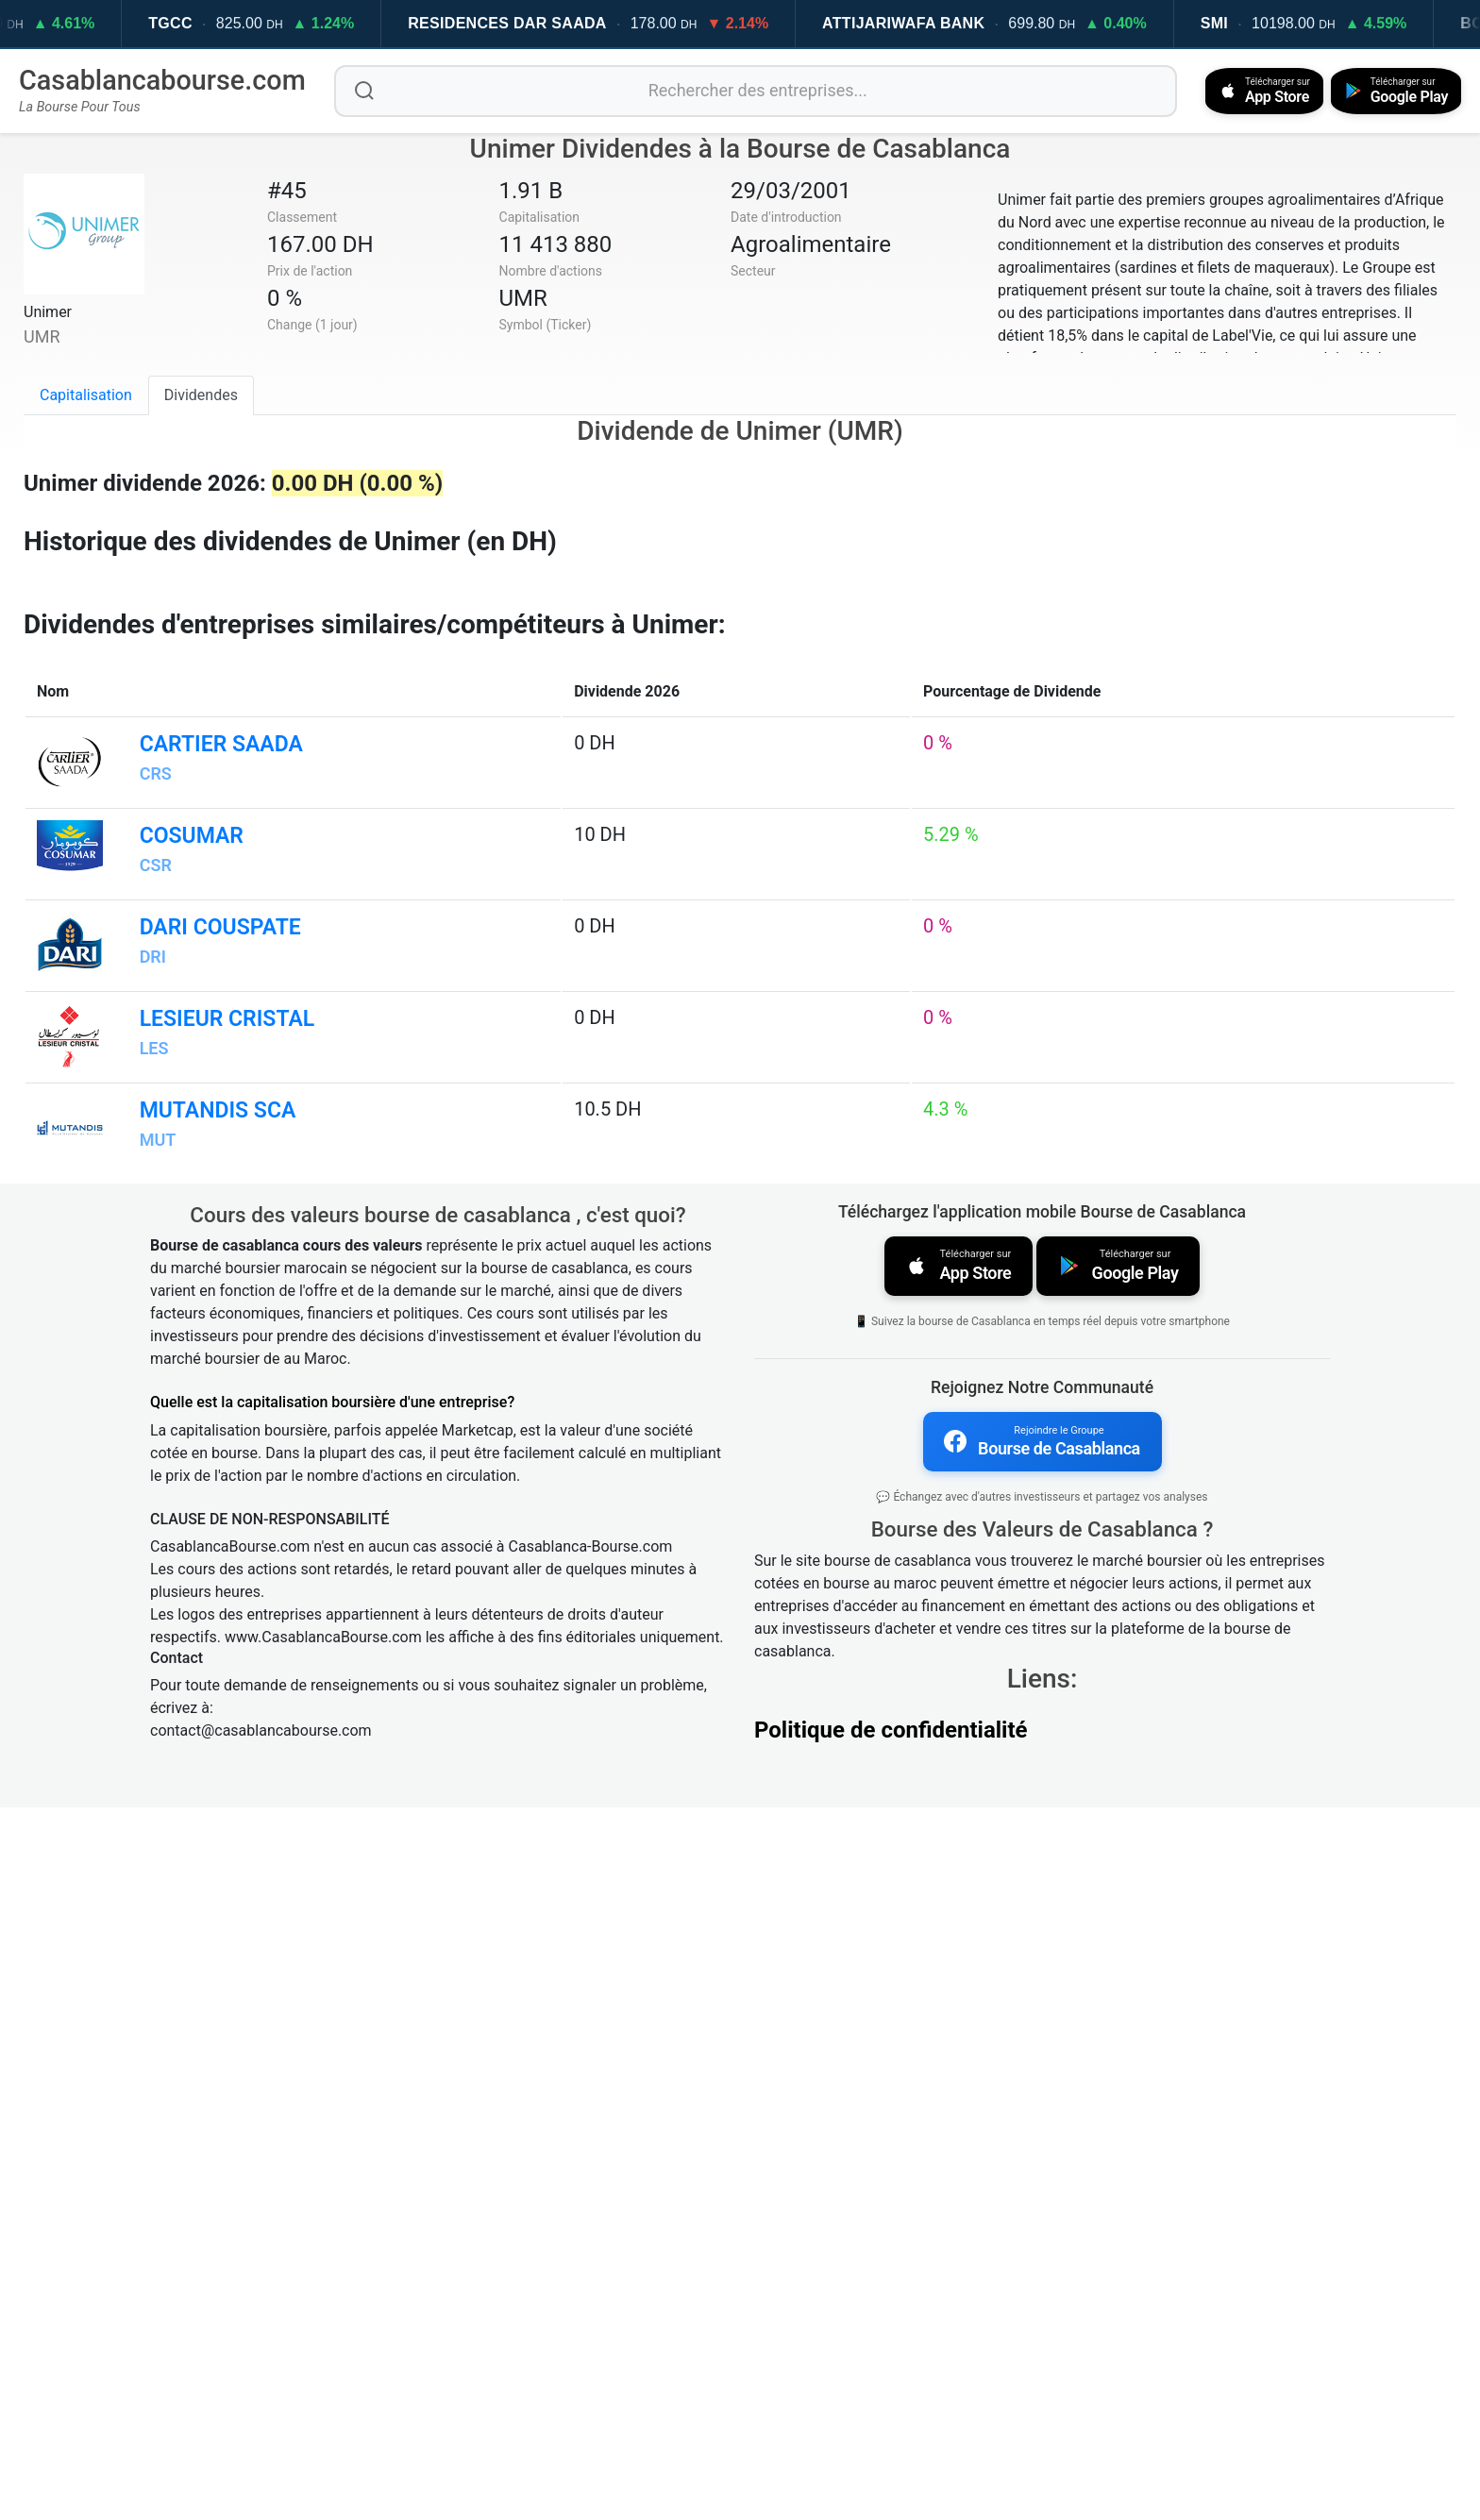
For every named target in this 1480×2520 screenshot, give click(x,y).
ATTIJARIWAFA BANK (931, 23)
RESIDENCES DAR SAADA (535, 23)
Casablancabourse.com (162, 80)
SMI (1242, 23)
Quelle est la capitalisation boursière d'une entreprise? (332, 2117)
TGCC (199, 23)
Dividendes (201, 394)
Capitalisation (86, 394)
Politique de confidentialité (891, 2442)
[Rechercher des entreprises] (751, 90)
